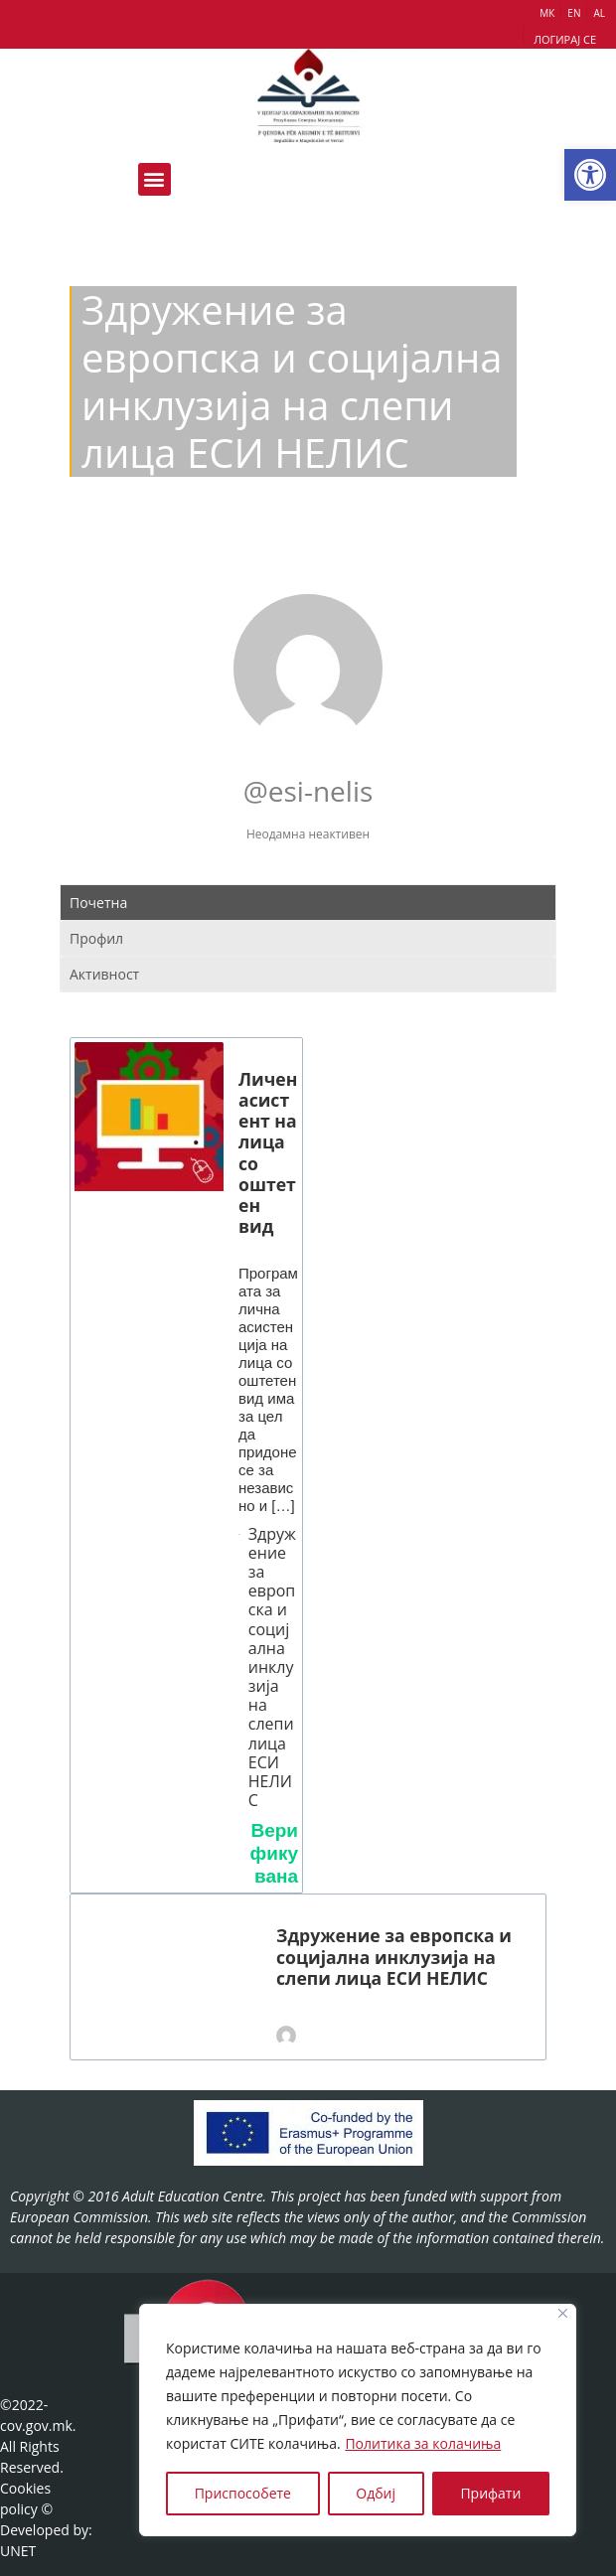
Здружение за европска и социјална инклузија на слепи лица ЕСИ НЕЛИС (272, 1668)
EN (573, 13)
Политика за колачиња (423, 2443)
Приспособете (243, 2493)
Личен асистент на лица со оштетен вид (267, 1153)
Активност (104, 974)
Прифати (490, 2493)
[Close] (562, 2313)
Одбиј (375, 2493)
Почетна (98, 902)
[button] (590, 175)
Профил (96, 938)
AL (599, 13)
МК (546, 13)
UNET (18, 2550)
